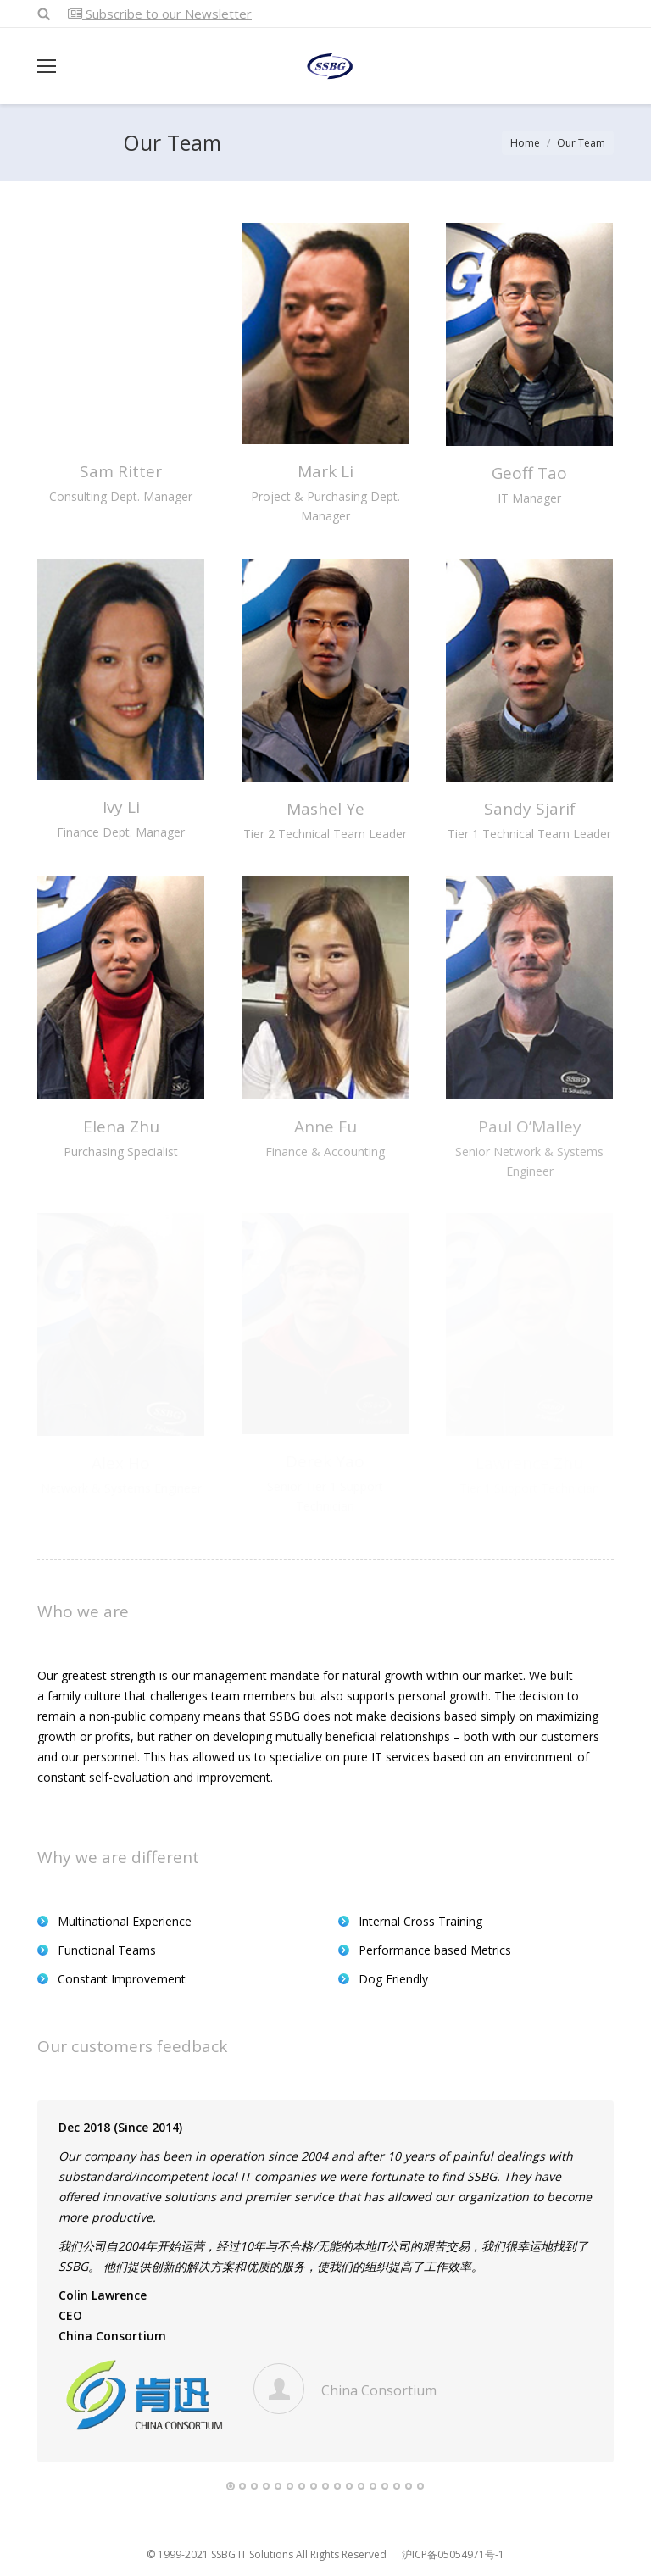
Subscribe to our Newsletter (160, 13)
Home (525, 143)
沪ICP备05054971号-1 (453, 2554)
